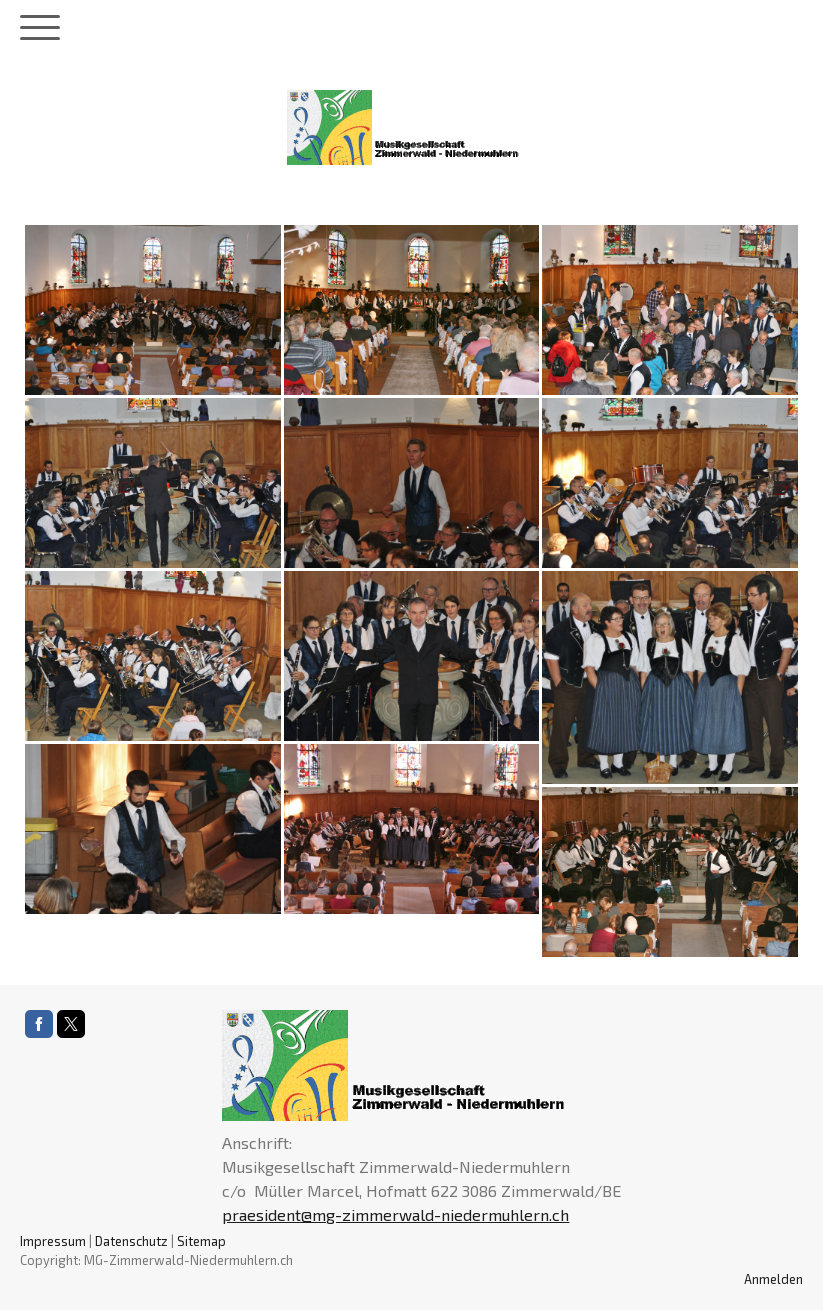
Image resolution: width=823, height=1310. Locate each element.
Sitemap (201, 1241)
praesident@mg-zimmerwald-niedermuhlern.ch (395, 1214)
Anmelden (773, 1279)
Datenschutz (131, 1241)
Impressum (53, 1241)
